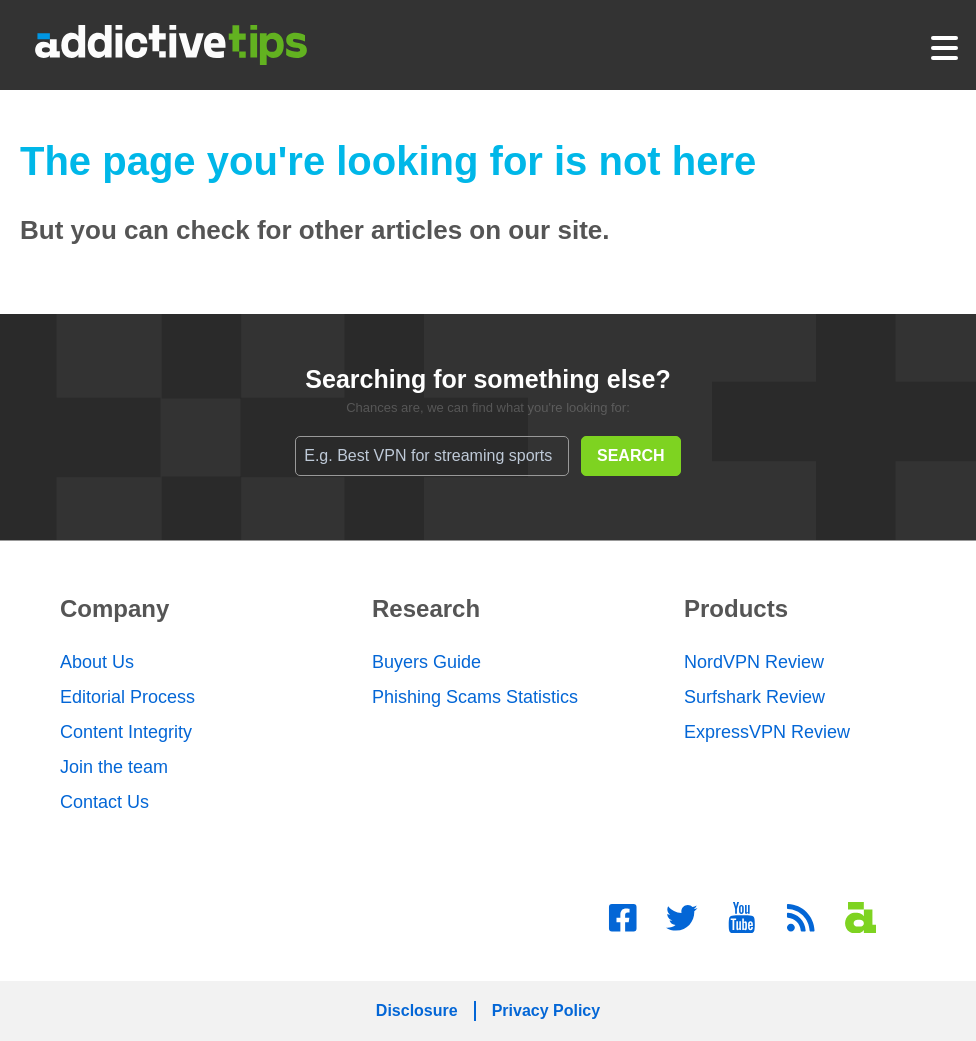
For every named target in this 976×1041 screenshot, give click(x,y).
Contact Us (104, 802)
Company (114, 608)
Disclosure (417, 1010)
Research (426, 608)
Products (736, 608)
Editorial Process (127, 697)
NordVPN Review (754, 662)
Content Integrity (126, 732)
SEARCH (631, 455)
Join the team (114, 767)
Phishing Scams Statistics (475, 697)
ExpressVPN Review (767, 732)
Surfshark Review (754, 697)
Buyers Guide (426, 662)
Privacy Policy (546, 1010)
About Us (97, 662)
